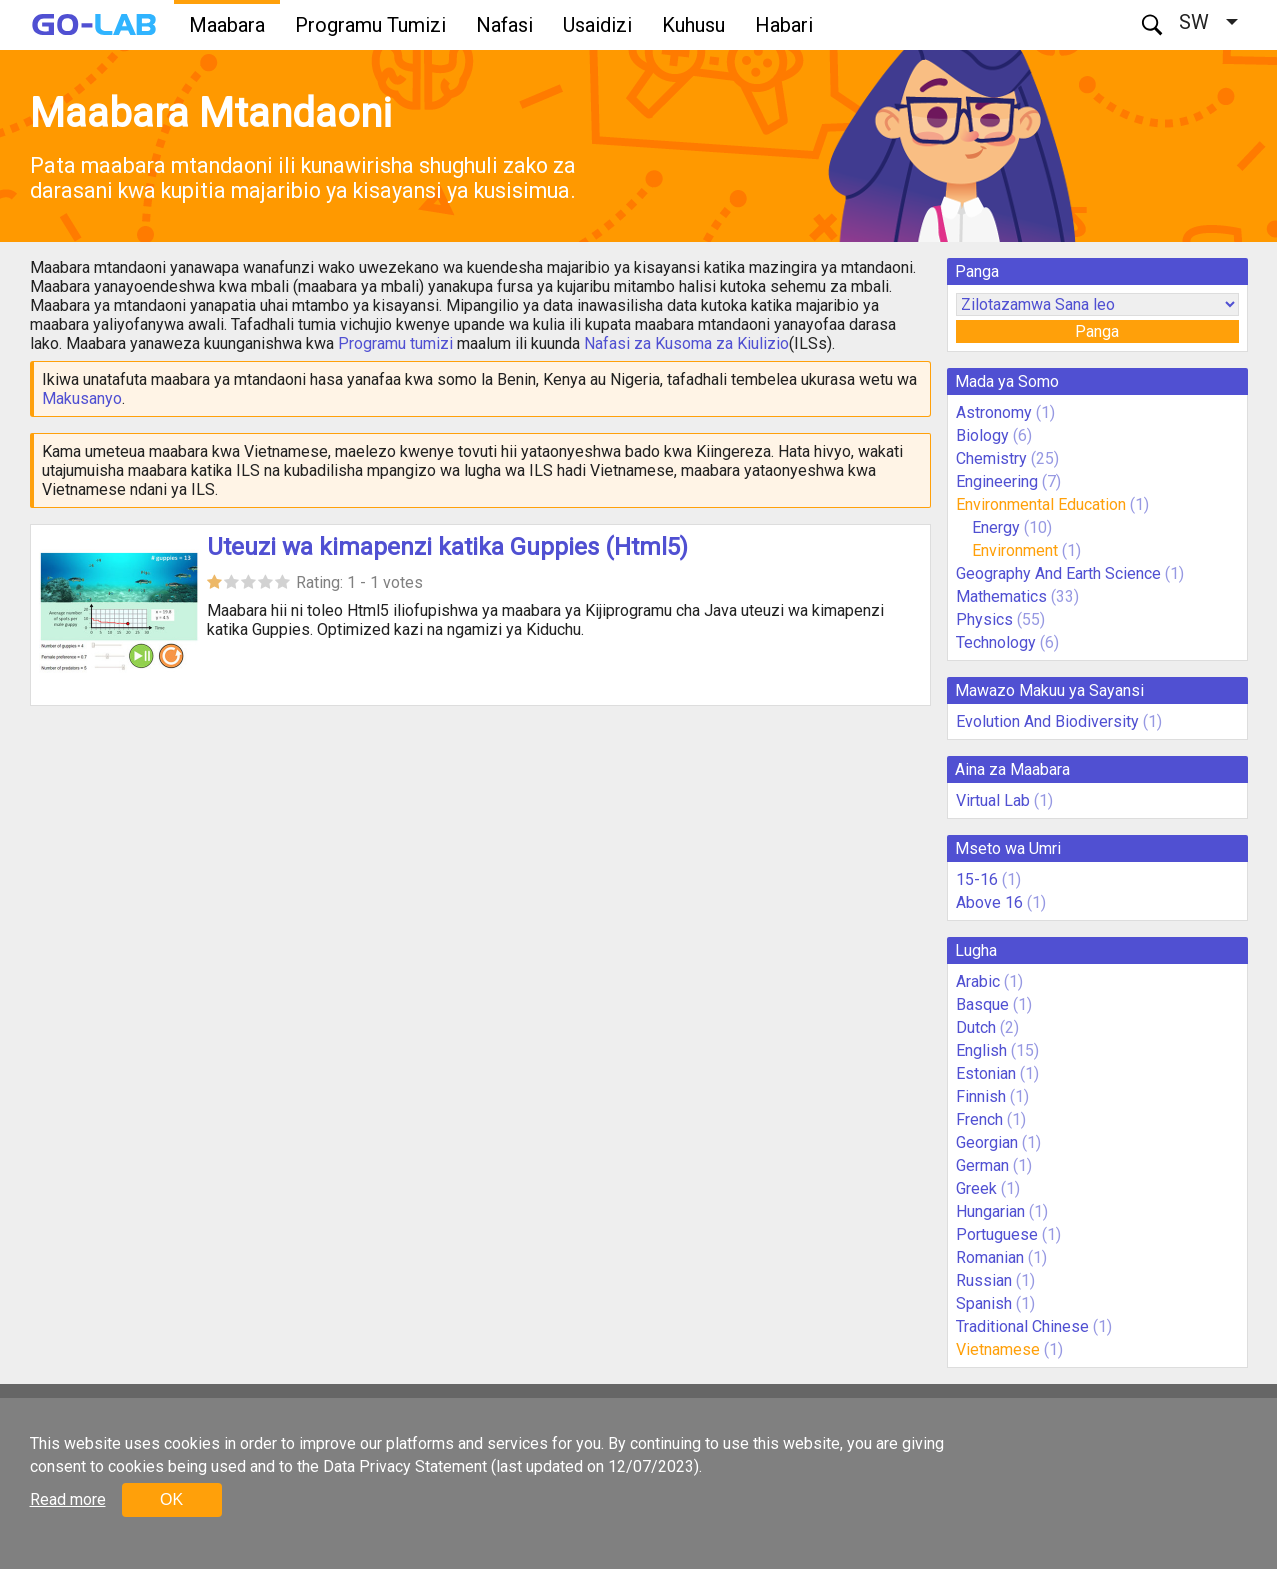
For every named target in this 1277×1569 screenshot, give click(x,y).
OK (171, 1499)
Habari (784, 25)
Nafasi (504, 25)
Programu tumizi (395, 343)
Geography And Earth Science (1058, 573)
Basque (982, 1004)
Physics (984, 619)
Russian (984, 1280)
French (979, 1119)
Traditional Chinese (1022, 1326)
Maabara (227, 25)
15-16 (977, 879)
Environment (1015, 550)
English (981, 1050)
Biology (982, 435)
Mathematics (1001, 596)
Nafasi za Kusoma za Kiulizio (686, 343)
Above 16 (989, 902)
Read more (68, 1499)
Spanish (984, 1303)
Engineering (997, 481)
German (982, 1165)
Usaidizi (597, 25)
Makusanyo (82, 398)
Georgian (987, 1142)
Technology (996, 642)
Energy (998, 527)
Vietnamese (998, 1349)
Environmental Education (1041, 504)
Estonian (986, 1073)
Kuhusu (693, 25)
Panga (1097, 331)
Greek (976, 1188)
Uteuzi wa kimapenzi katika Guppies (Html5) (447, 547)
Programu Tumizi (370, 25)
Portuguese (997, 1234)
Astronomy (994, 412)
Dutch (976, 1027)
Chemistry (991, 458)
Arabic (978, 981)
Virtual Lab (993, 800)
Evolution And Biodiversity (1047, 721)
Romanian (990, 1257)
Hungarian (990, 1211)
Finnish (981, 1096)
